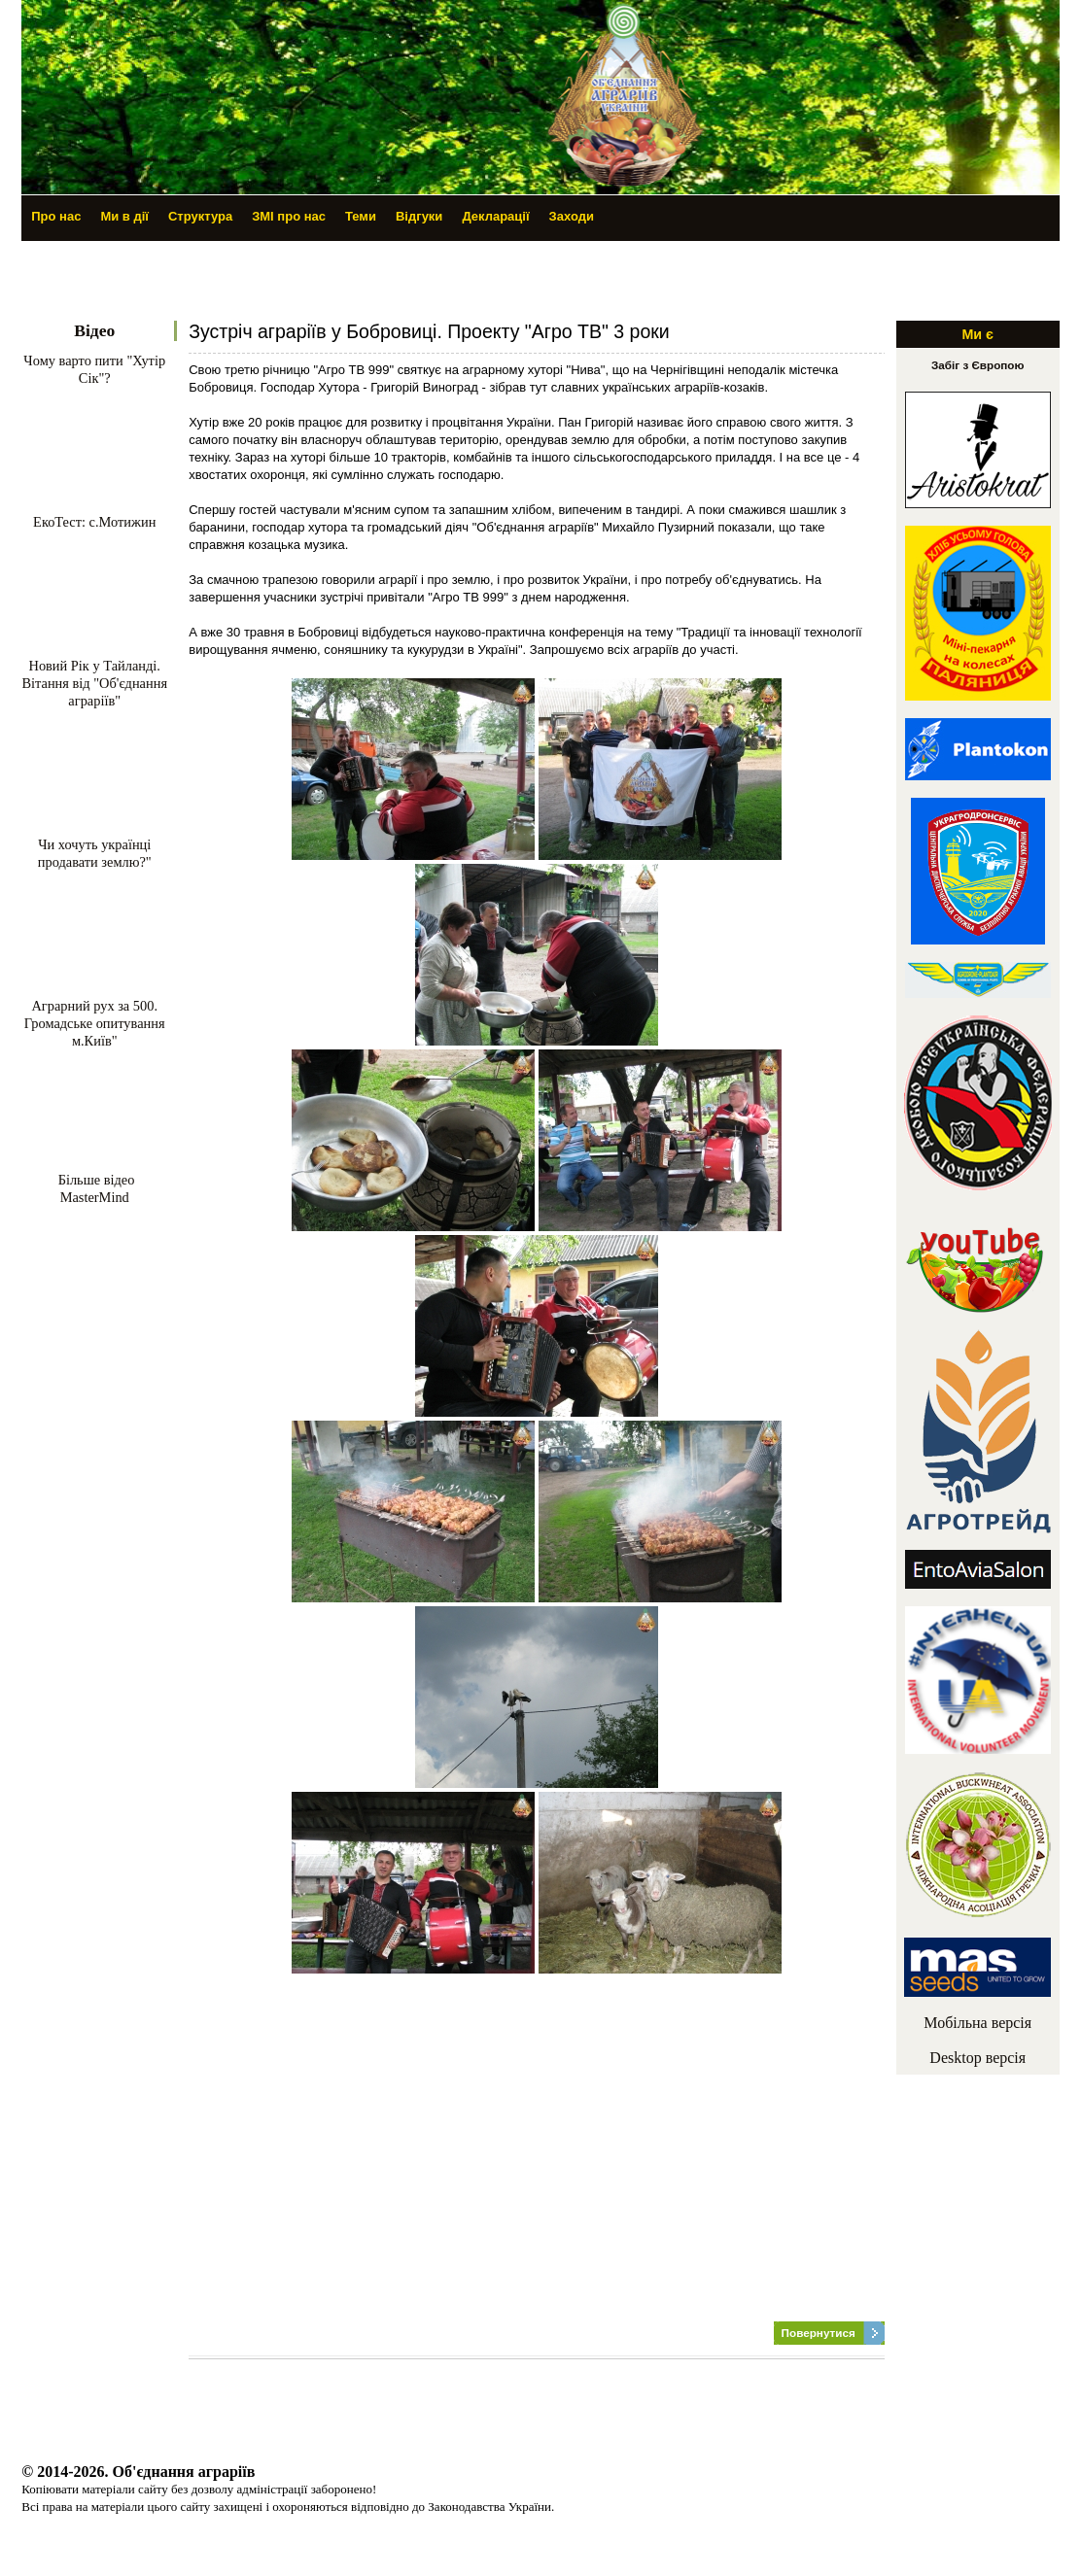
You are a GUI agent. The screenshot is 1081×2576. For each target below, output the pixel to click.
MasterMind (94, 1197)
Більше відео (94, 1179)
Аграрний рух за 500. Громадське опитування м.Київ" (94, 1023)
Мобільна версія (977, 2022)
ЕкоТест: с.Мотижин (94, 522)
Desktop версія (977, 2057)
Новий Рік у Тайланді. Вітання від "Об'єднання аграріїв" (94, 683)
